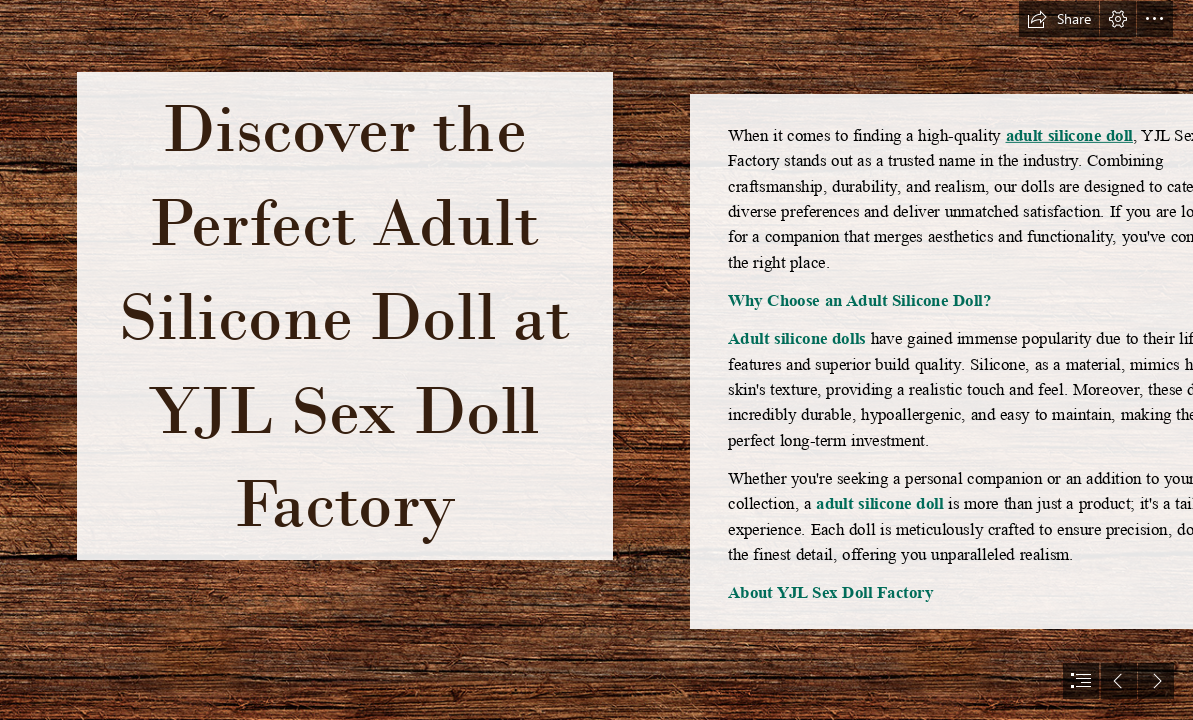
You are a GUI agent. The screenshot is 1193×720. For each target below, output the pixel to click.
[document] (596, 360)
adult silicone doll (1069, 134)
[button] (1059, 19)
